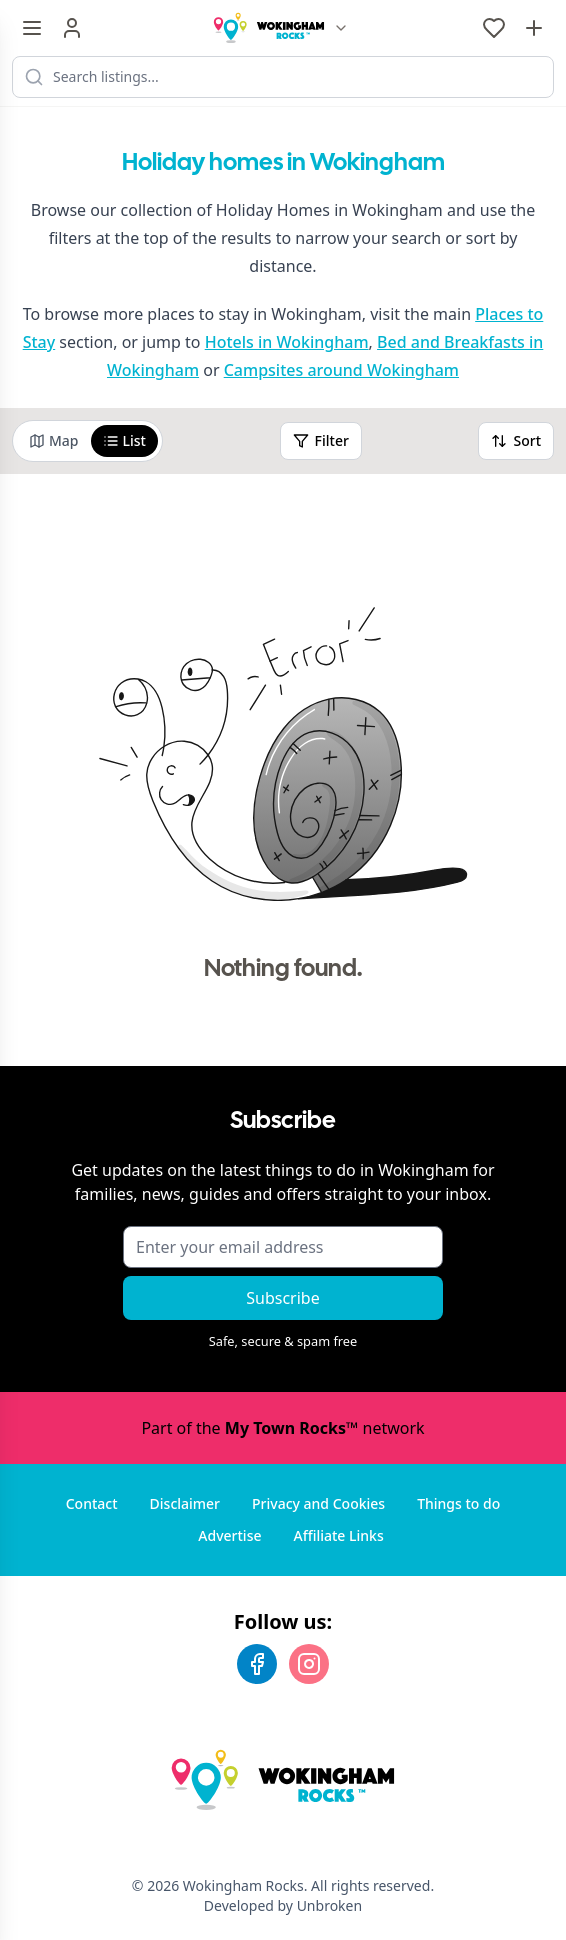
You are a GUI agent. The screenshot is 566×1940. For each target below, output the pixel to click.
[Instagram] (309, 1664)
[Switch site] (341, 28)
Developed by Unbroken (283, 1905)
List (124, 440)
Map (54, 440)
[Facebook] (257, 1664)
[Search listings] (283, 77)
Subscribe (282, 1298)
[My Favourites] (494, 28)
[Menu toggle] (32, 28)
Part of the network (282, 1428)
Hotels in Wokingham (287, 342)
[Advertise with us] (534, 28)
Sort (516, 440)
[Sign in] (72, 28)
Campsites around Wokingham (341, 370)
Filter (321, 440)
